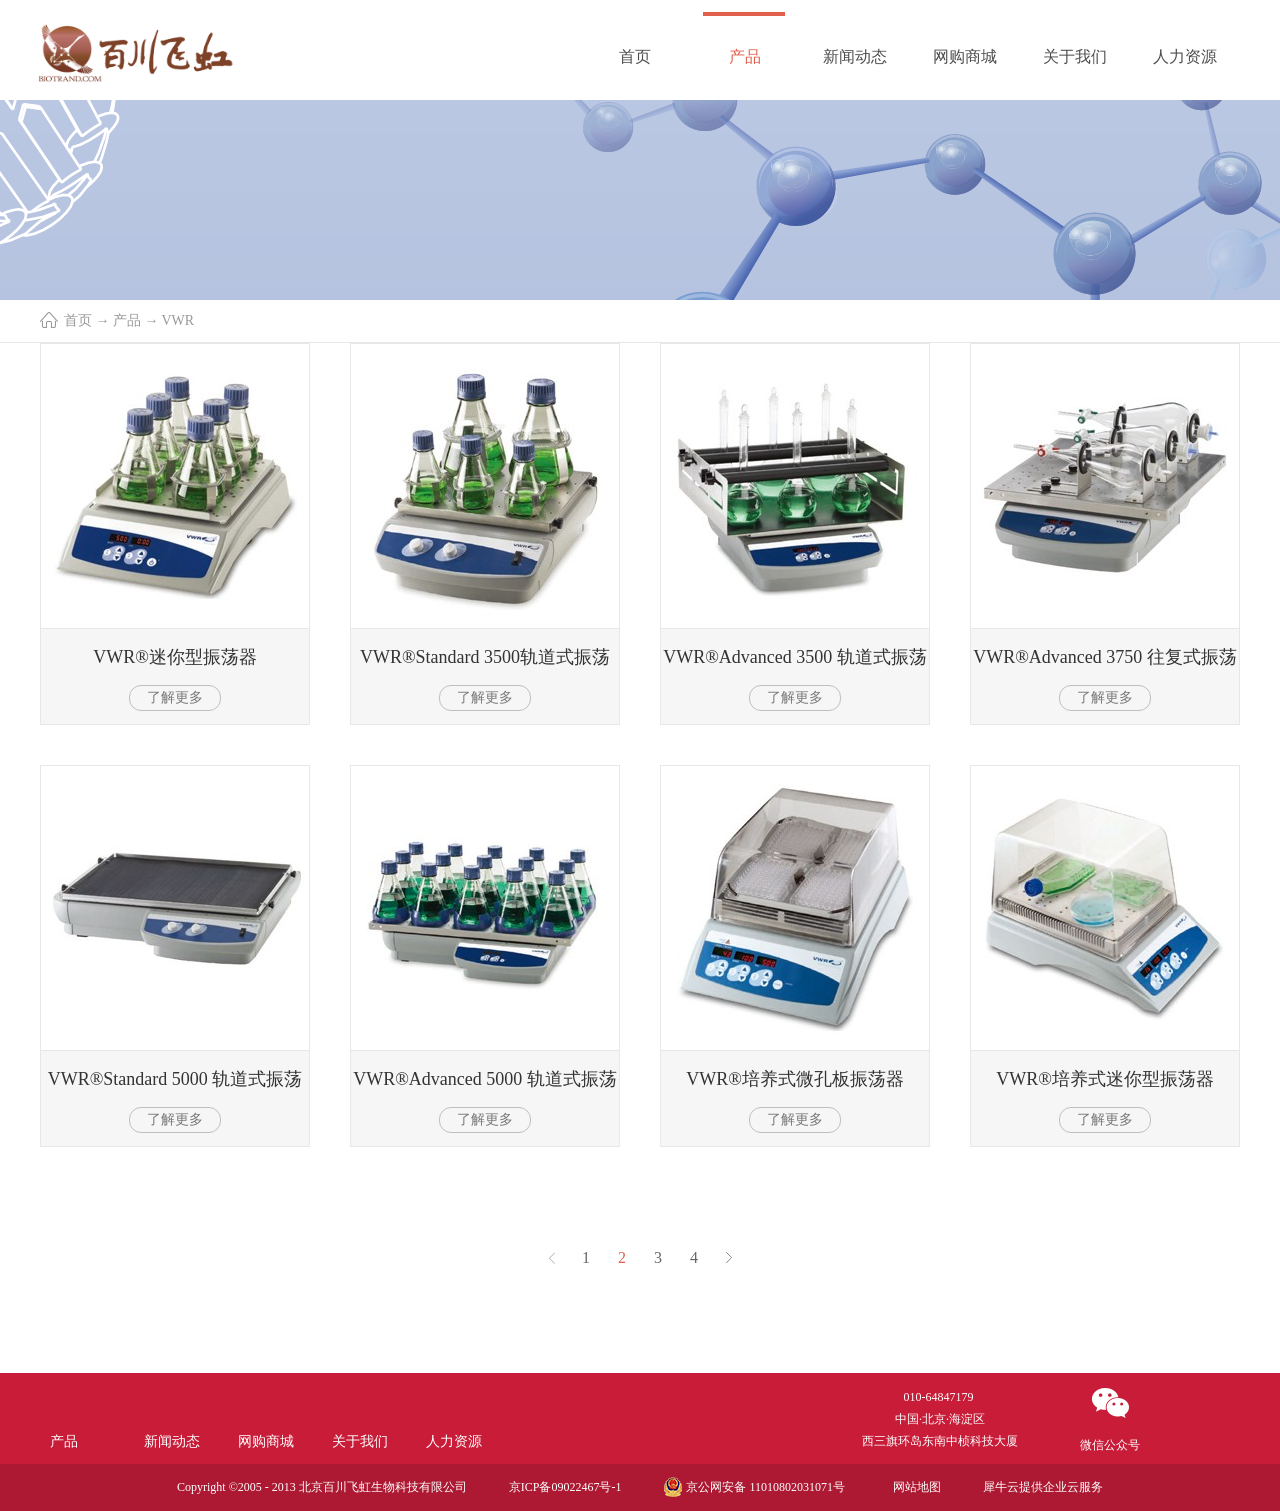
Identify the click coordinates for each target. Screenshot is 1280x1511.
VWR (178, 320)
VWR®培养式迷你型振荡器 (1105, 1079)
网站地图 (914, 1487)
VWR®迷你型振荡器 (175, 657)
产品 (127, 320)
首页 (635, 56)
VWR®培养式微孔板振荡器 (795, 1079)
